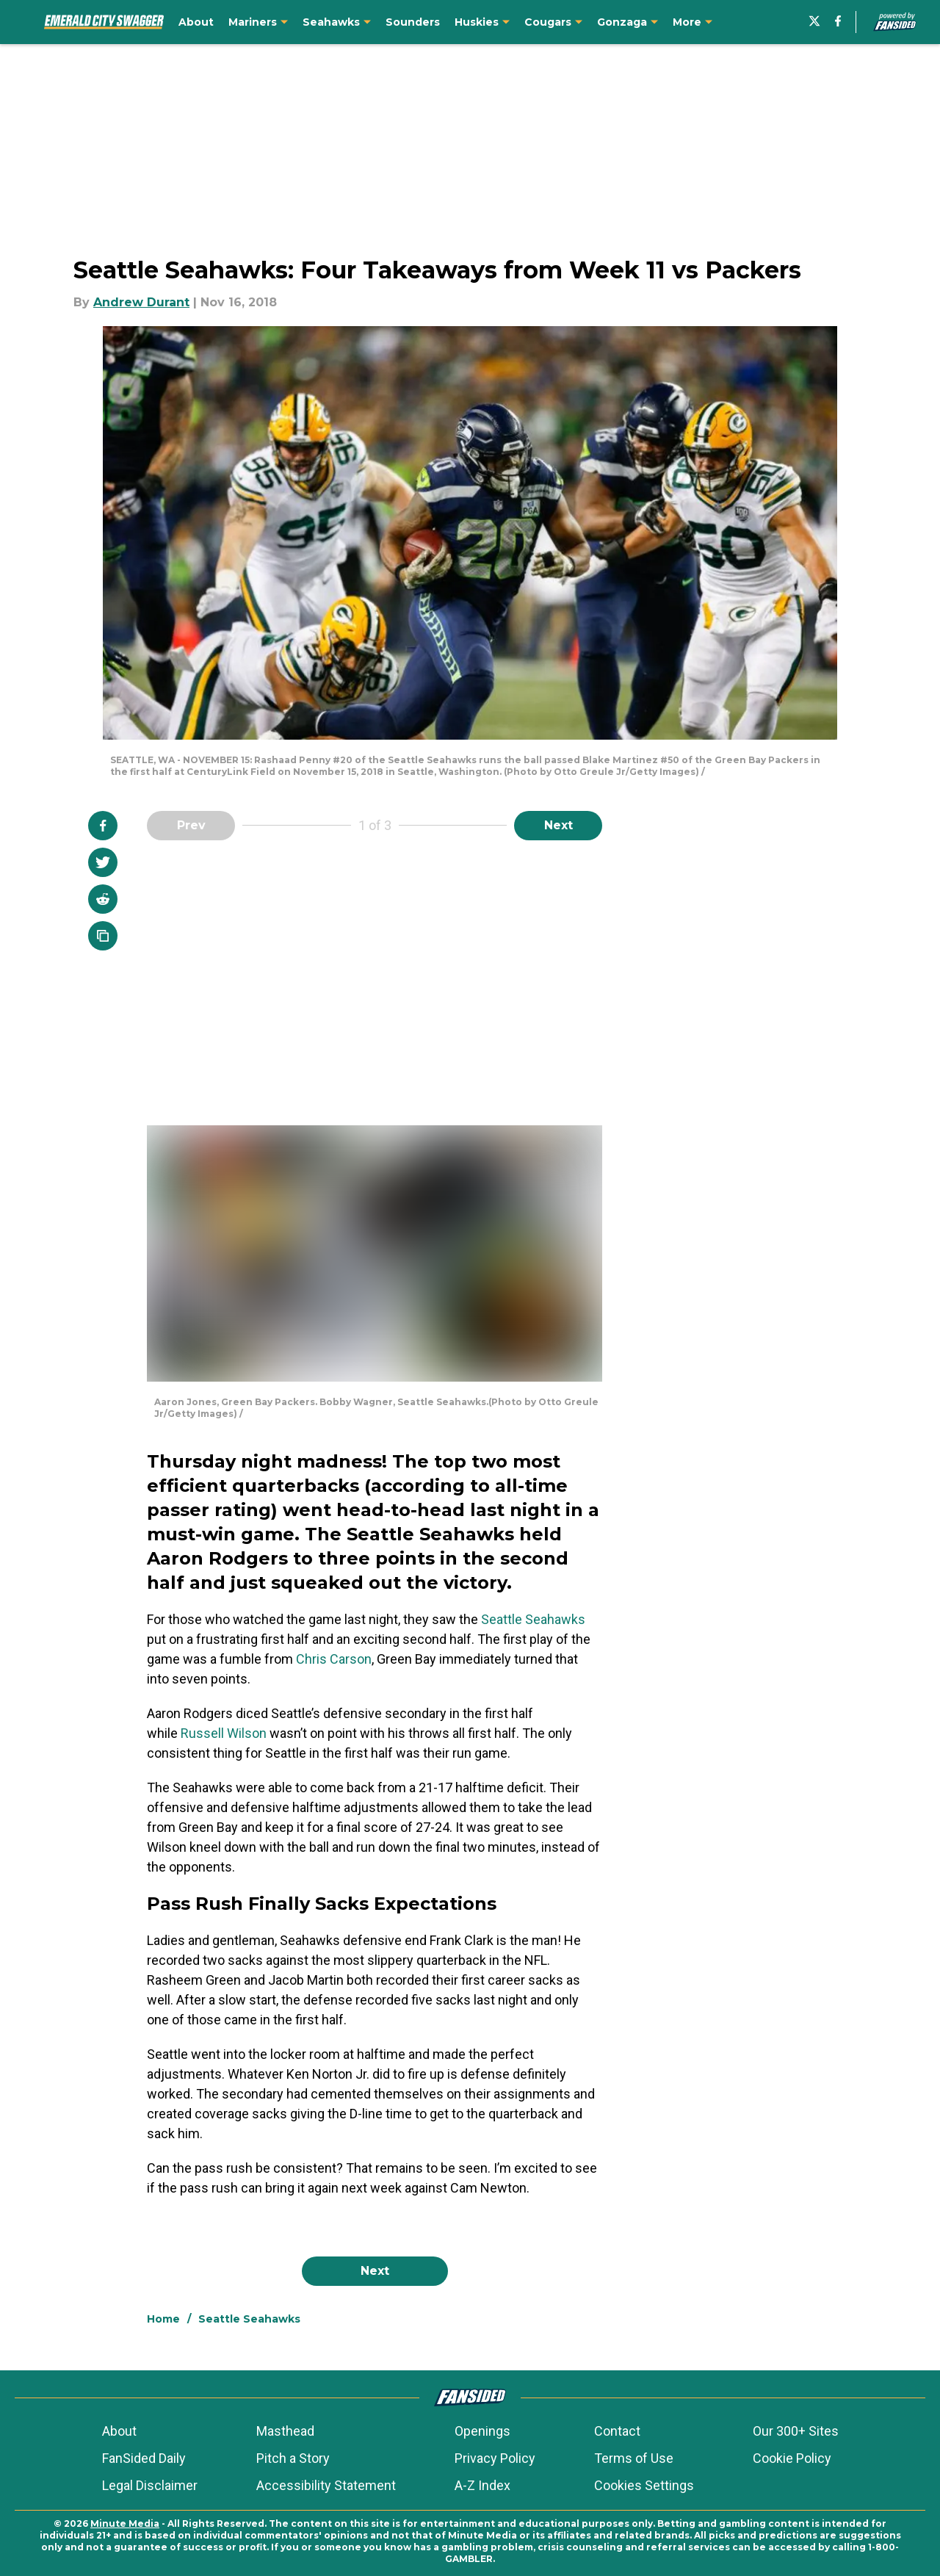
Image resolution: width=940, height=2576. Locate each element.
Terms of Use (633, 2458)
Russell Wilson (224, 1733)
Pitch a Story (293, 2458)
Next (558, 825)
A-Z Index (482, 2485)
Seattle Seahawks (533, 1619)
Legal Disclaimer (150, 2485)
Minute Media (124, 2523)
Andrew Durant (141, 302)
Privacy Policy (495, 2458)
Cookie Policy (792, 2458)
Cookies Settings (644, 2485)
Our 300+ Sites (796, 2431)
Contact (617, 2431)
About (119, 2431)
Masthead (285, 2431)
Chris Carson (334, 1659)
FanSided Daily (144, 2458)
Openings (482, 2431)
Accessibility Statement (326, 2485)
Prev (191, 825)
